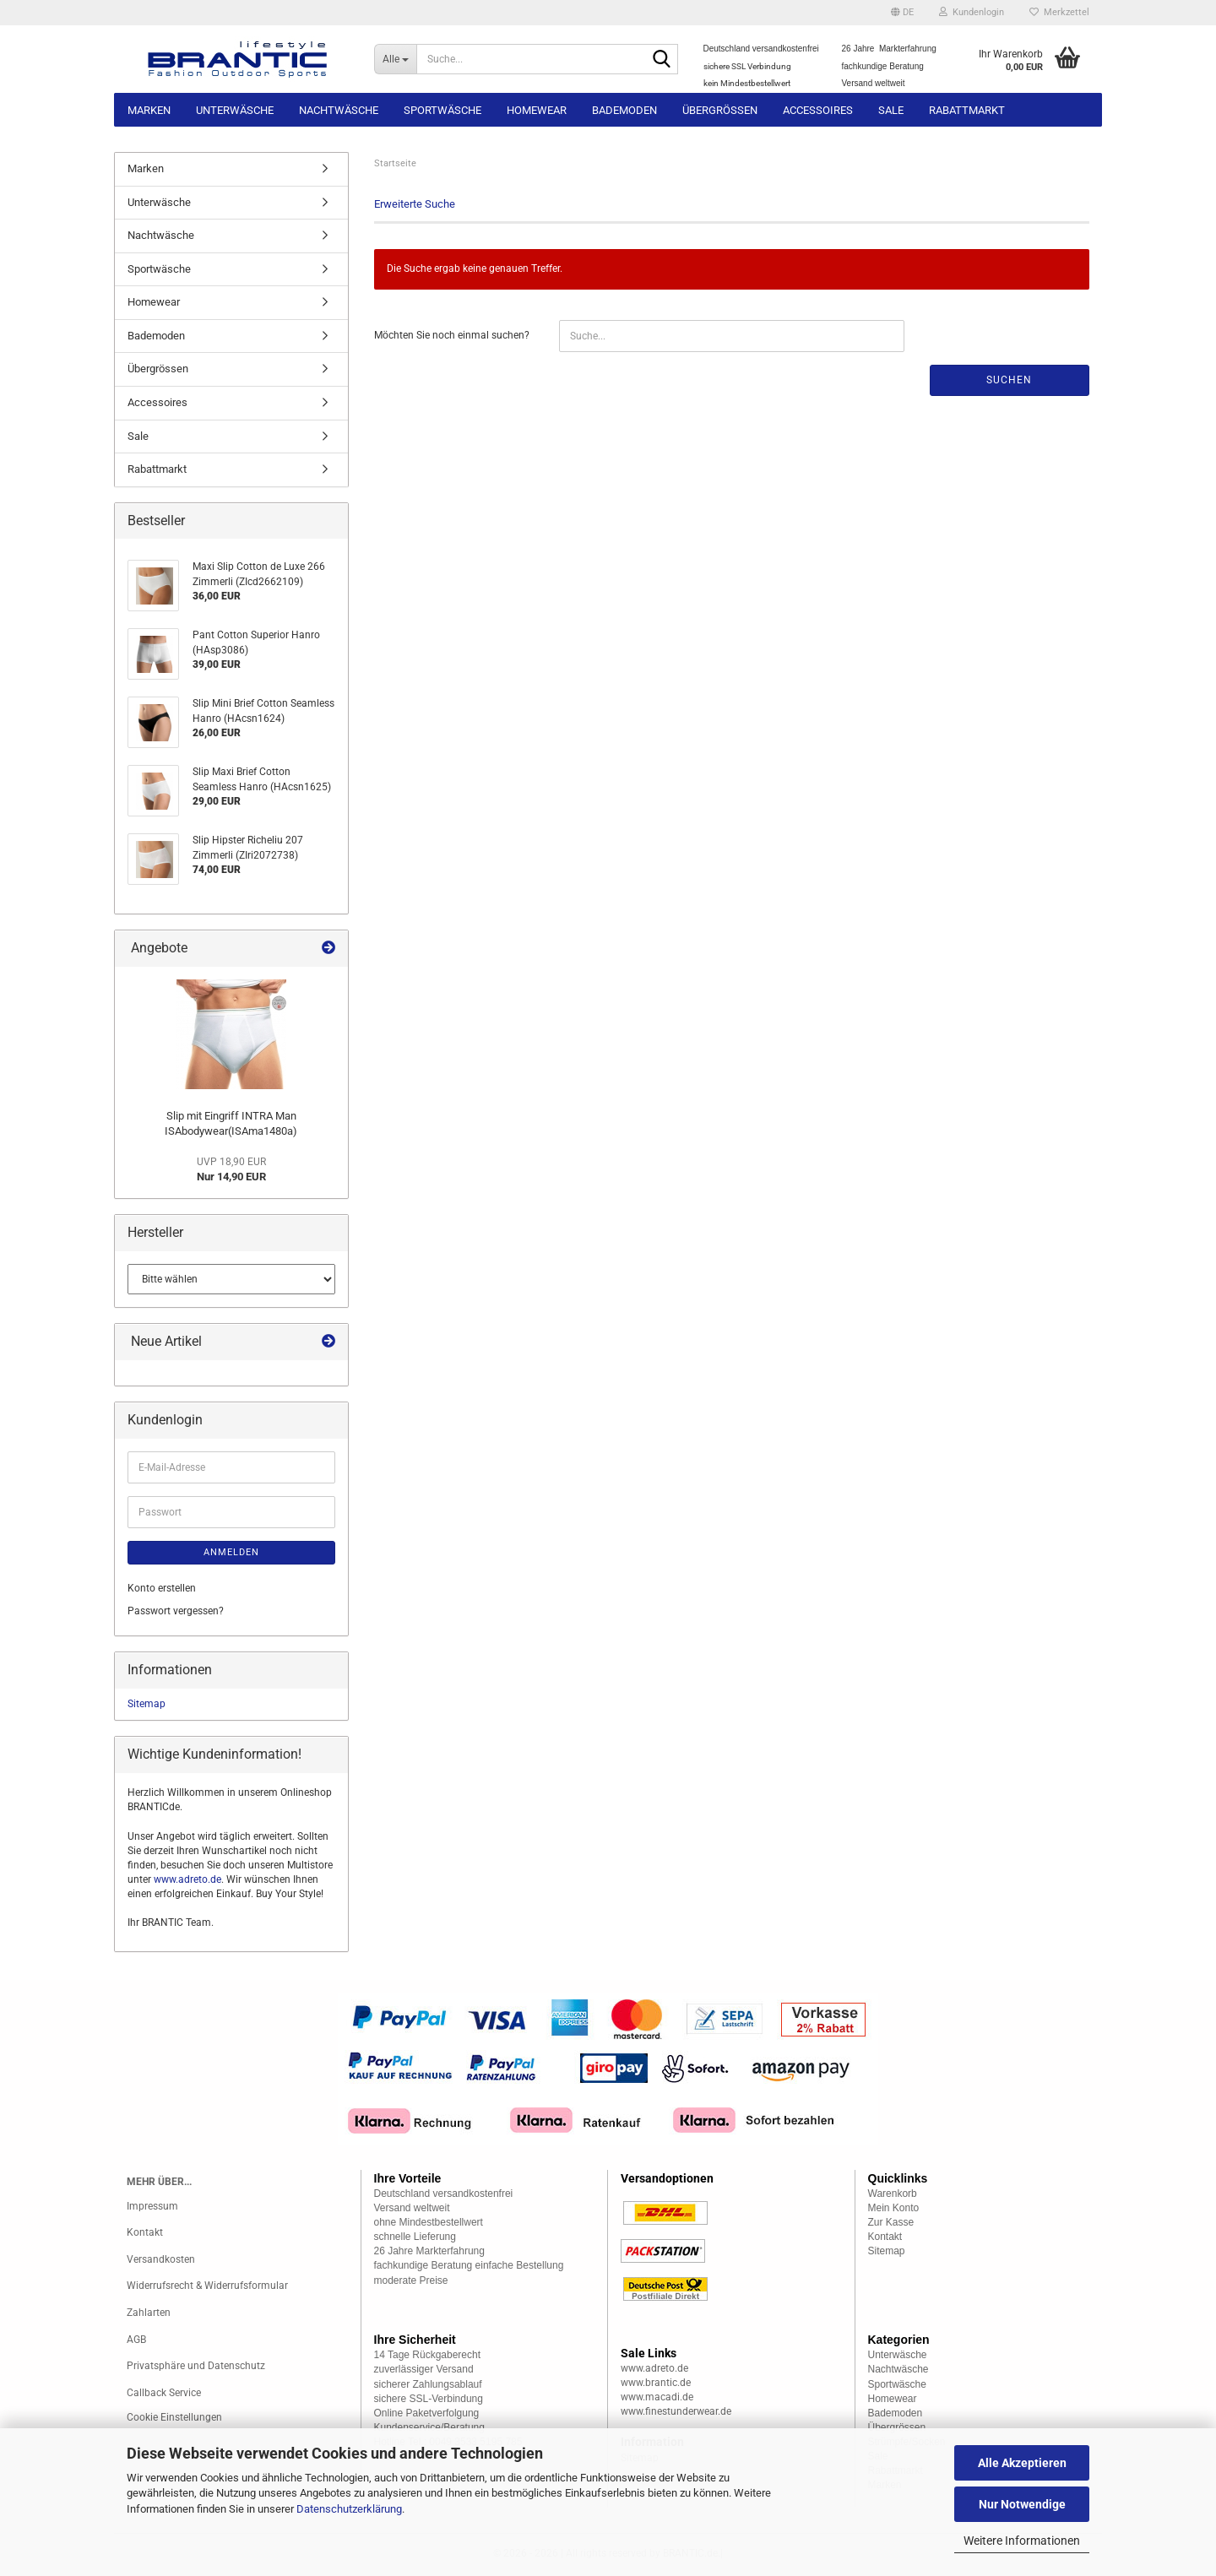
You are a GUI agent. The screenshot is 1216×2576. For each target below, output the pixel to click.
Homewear (537, 110)
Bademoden (624, 110)
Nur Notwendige (1022, 2504)
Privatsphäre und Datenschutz (196, 2366)
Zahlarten (149, 2312)
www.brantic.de (656, 2383)
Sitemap (147, 1704)
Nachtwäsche (338, 110)
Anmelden (231, 1552)
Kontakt (145, 2232)
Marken (149, 110)
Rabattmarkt (967, 110)
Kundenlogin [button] (971, 12)
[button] (902, 12)
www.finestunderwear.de (676, 2411)
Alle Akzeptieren (1022, 2463)
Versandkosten (161, 2259)
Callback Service (164, 2393)
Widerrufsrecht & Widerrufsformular (207, 2285)
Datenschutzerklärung (349, 2509)
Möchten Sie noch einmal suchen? (451, 335)
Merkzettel (1059, 12)
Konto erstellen (162, 1588)
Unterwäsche (235, 110)
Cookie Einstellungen (174, 2417)
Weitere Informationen (1022, 2540)
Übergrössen (719, 110)
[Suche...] (395, 59)
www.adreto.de (187, 1879)
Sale (891, 110)
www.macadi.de (657, 2397)
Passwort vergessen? (176, 1611)
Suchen (1009, 380)
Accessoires (818, 110)
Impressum (152, 2206)
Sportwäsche (442, 110)
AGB (136, 2340)
